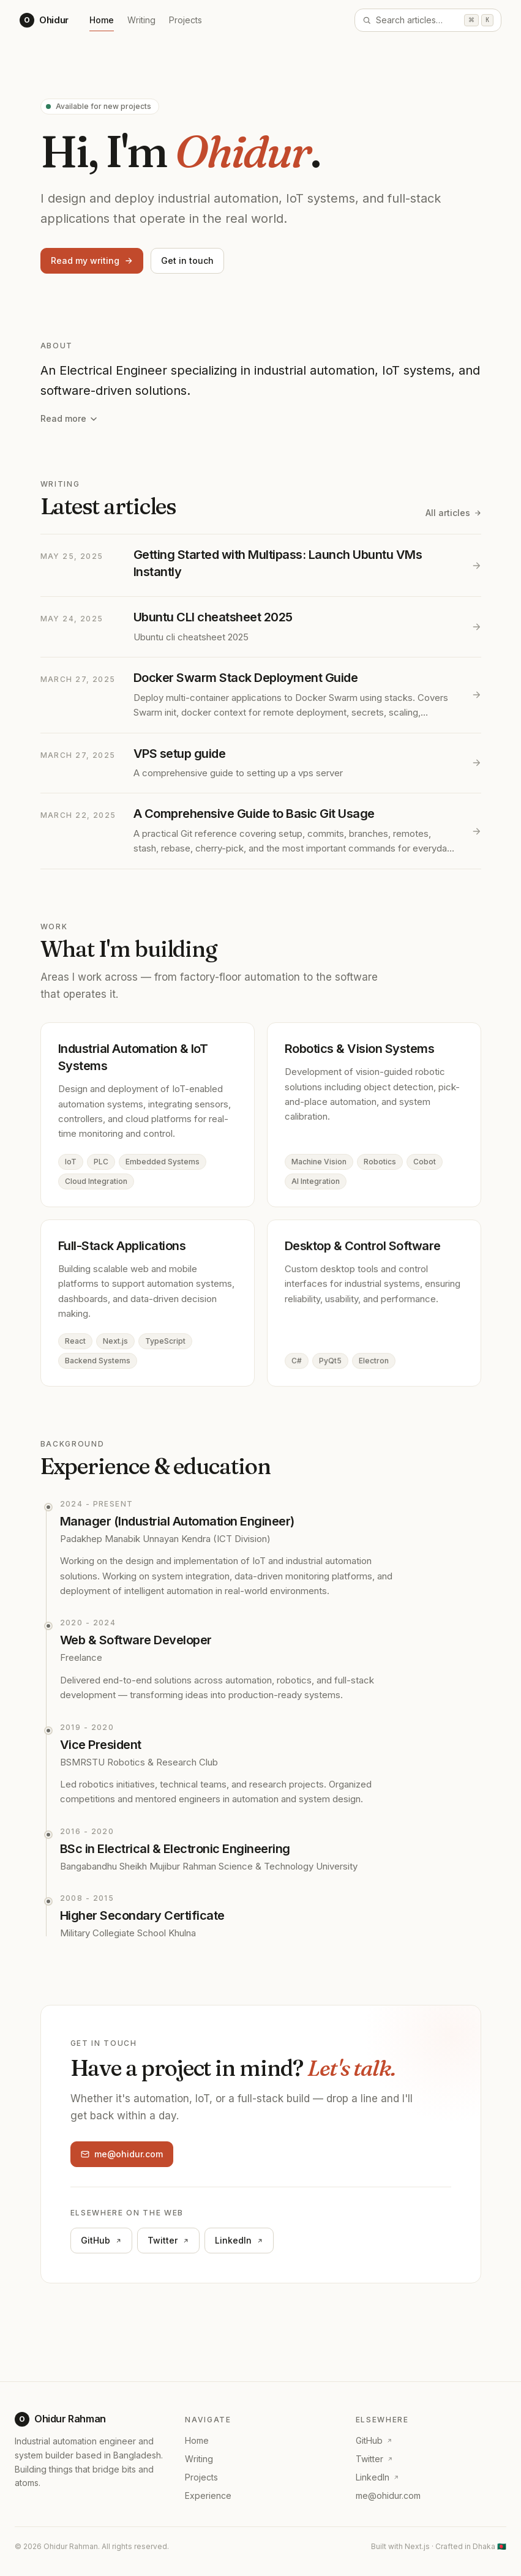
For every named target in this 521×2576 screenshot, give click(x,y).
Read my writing (92, 260)
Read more (68, 418)
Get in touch (187, 260)
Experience (208, 2495)
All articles (453, 512)
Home (101, 22)
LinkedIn (239, 2244)
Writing (141, 20)
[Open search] (427, 20)
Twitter (168, 2244)
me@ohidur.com (122, 2154)
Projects (185, 20)
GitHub (101, 2243)
